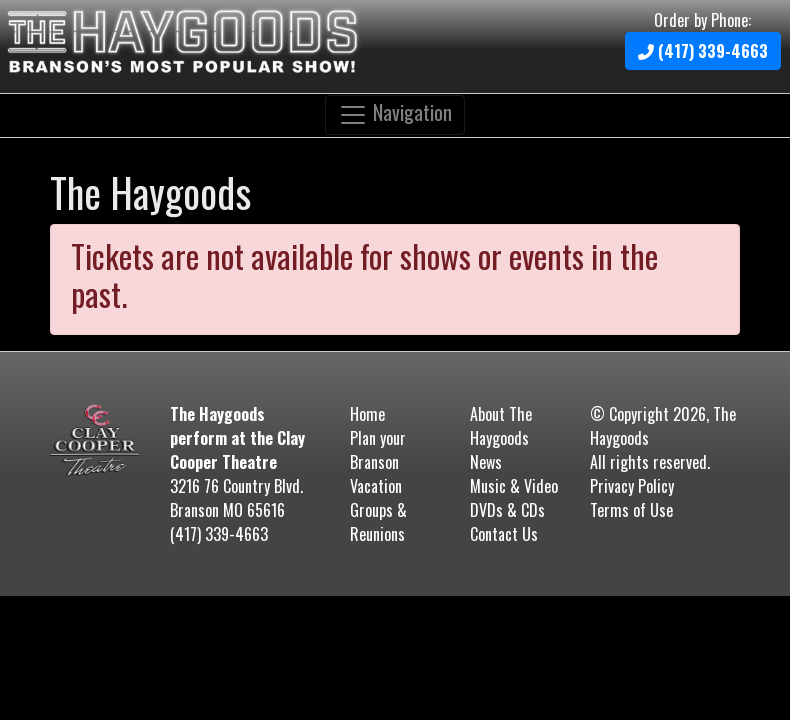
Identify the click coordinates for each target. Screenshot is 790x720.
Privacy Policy (632, 486)
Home (367, 414)
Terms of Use (631, 510)
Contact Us (504, 534)
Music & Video (514, 486)
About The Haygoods (501, 426)
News (486, 462)
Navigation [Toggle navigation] (395, 113)
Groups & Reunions (378, 522)
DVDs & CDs (507, 510)
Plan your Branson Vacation (378, 462)
